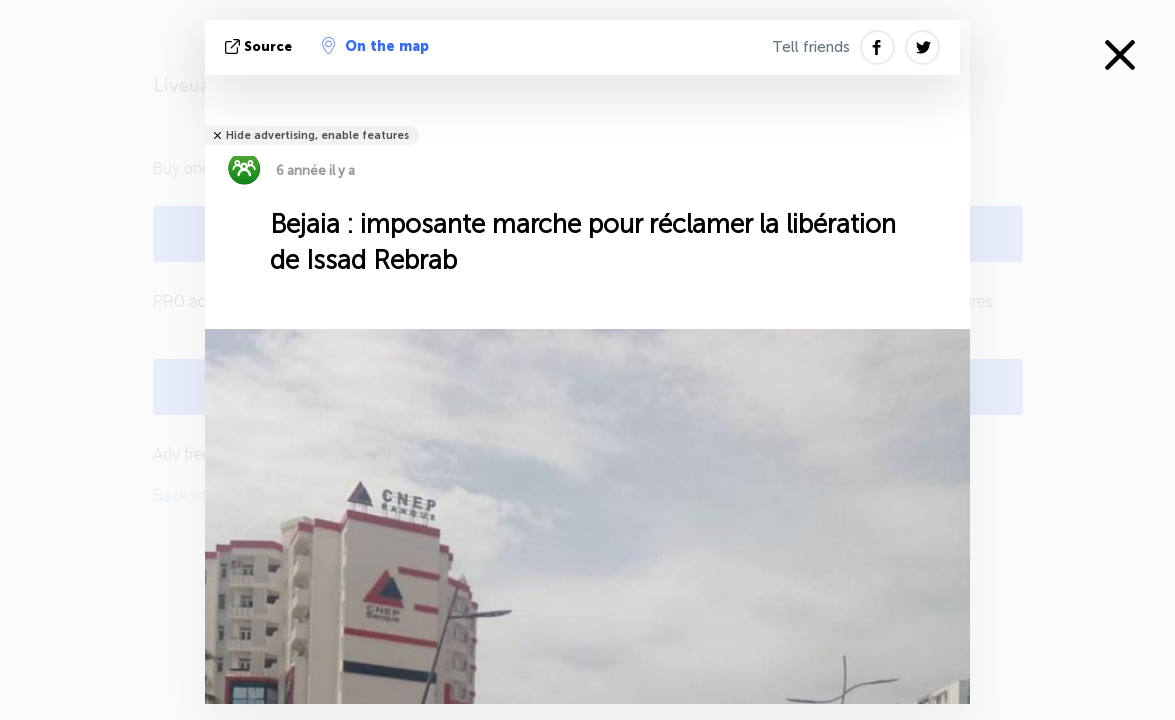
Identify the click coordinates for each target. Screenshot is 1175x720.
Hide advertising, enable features (317, 135)
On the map (375, 46)
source (260, 46)
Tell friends (811, 47)
